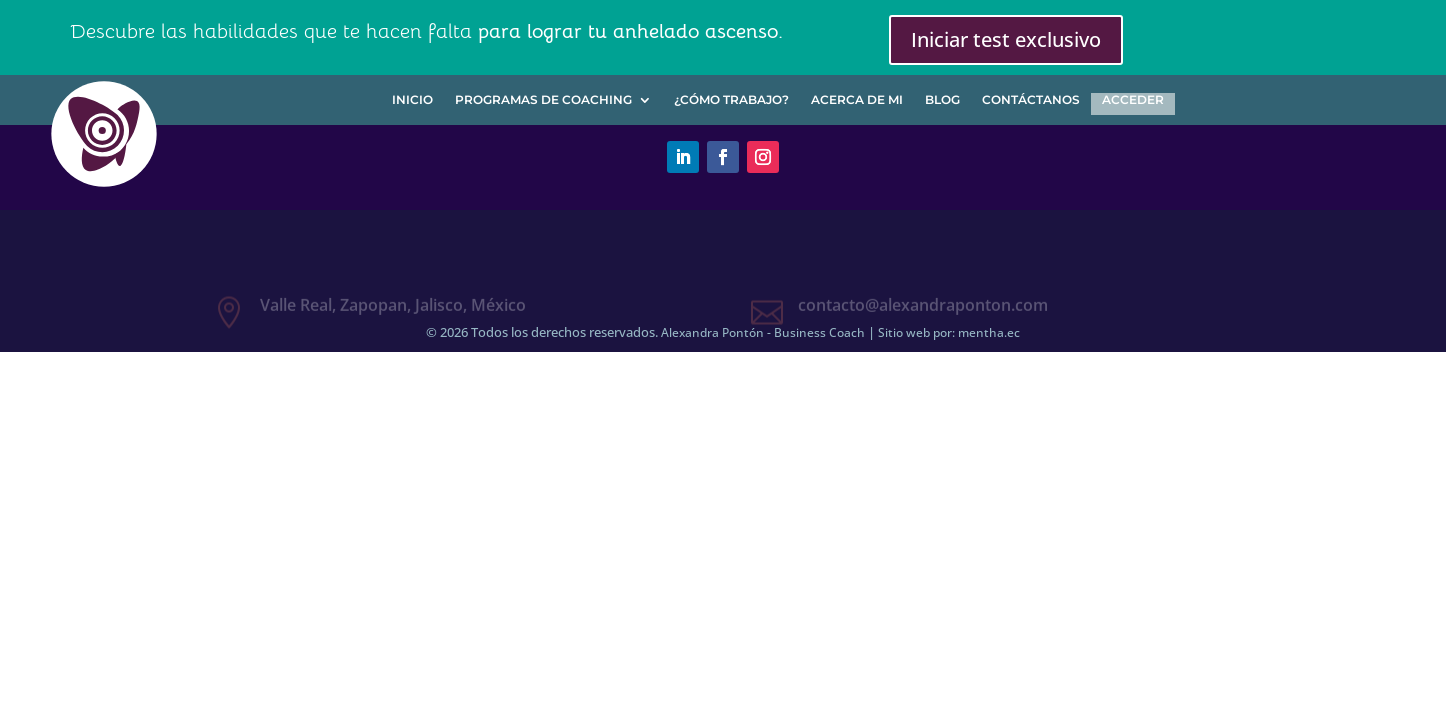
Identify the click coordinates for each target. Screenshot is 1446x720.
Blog (942, 100)
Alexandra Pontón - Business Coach (763, 332)
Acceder (1133, 100)
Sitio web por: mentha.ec (949, 332)
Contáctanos (1031, 100)
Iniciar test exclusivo (1006, 39)
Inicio (412, 100)
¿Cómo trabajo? (731, 100)
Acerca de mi (857, 100)
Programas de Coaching (543, 100)
